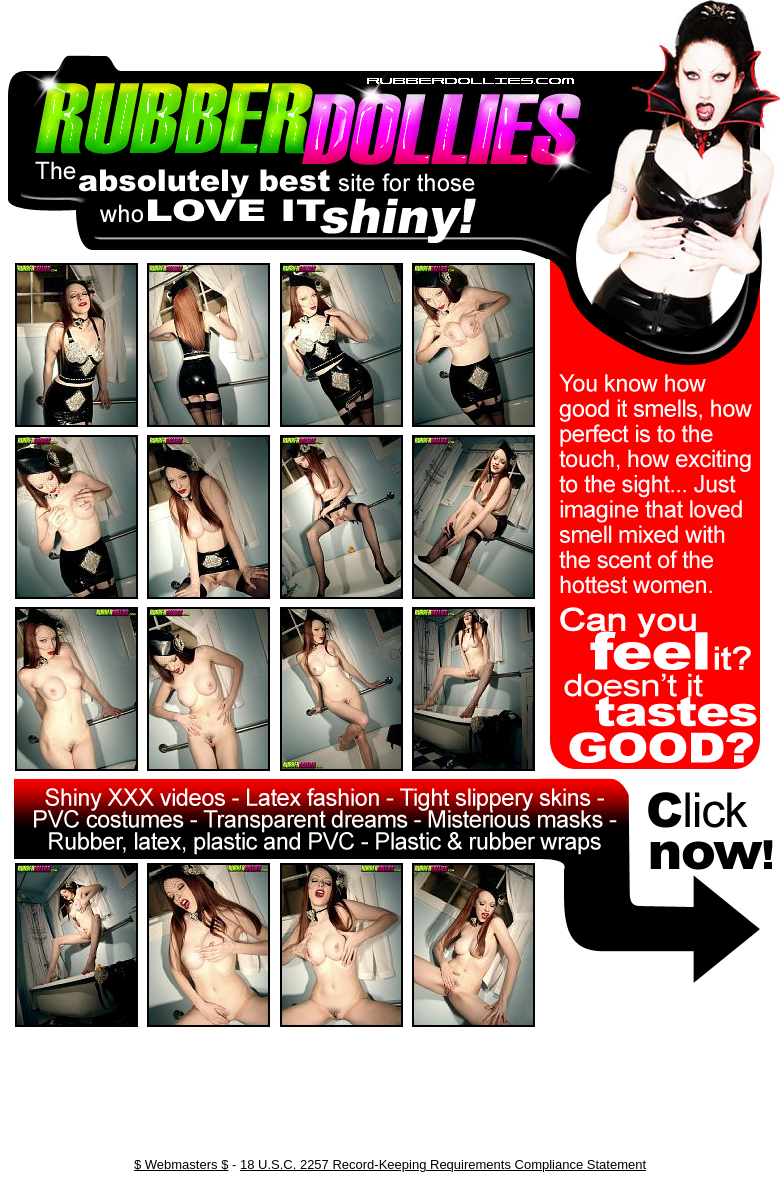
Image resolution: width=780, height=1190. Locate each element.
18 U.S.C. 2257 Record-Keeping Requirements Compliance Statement (443, 1164)
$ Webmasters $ (181, 1164)
